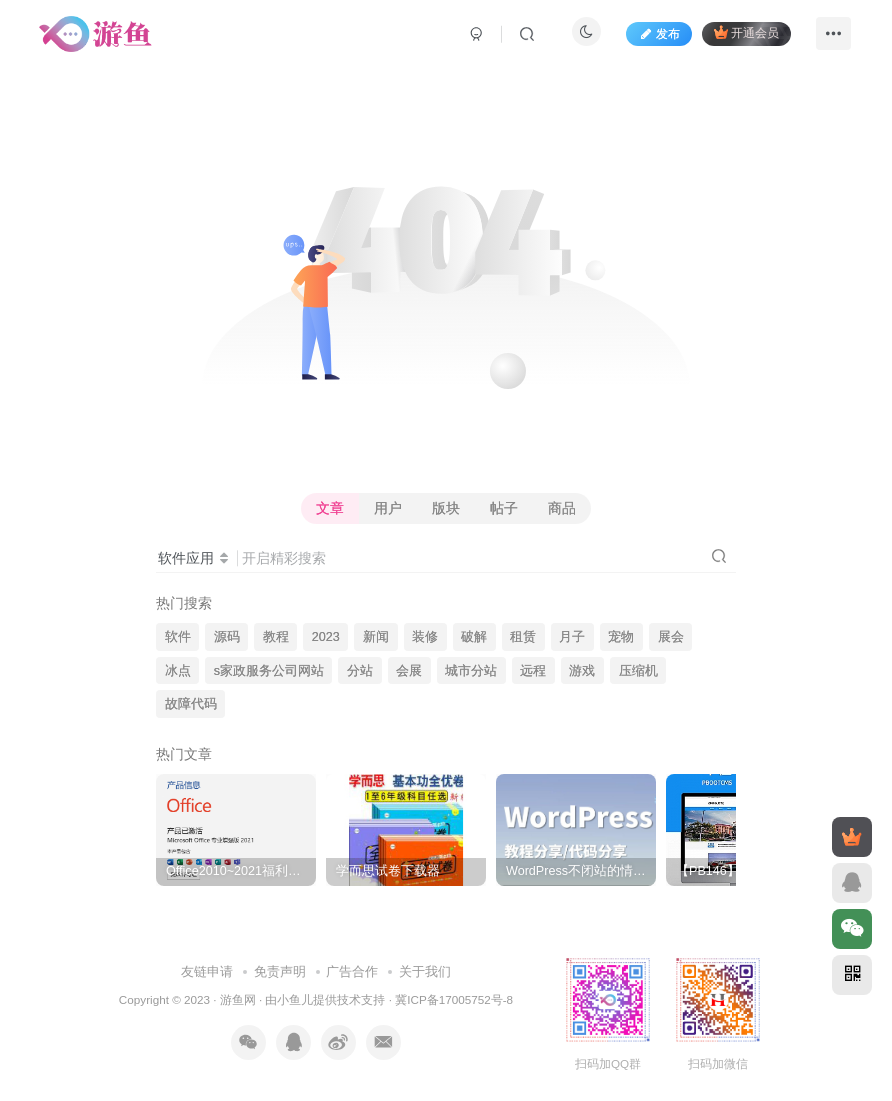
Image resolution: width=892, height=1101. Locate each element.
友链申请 (207, 971)
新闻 (376, 637)
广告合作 (352, 971)
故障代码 (191, 704)
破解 (474, 637)
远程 (533, 671)
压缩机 (638, 671)
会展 (409, 671)
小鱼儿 (295, 999)
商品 (562, 508)
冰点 (178, 671)
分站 (360, 671)
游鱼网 (238, 999)
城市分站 (471, 671)
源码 (227, 637)
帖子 (504, 508)
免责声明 (280, 971)
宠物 (621, 637)
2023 (326, 637)
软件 (178, 637)
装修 (425, 637)
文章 (330, 508)
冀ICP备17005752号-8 (454, 999)
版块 (446, 508)
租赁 (523, 637)
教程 (276, 637)
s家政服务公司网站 (269, 671)
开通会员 (746, 32)
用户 (388, 508)
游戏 (582, 671)
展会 (671, 637)
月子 (572, 637)
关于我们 (425, 971)
